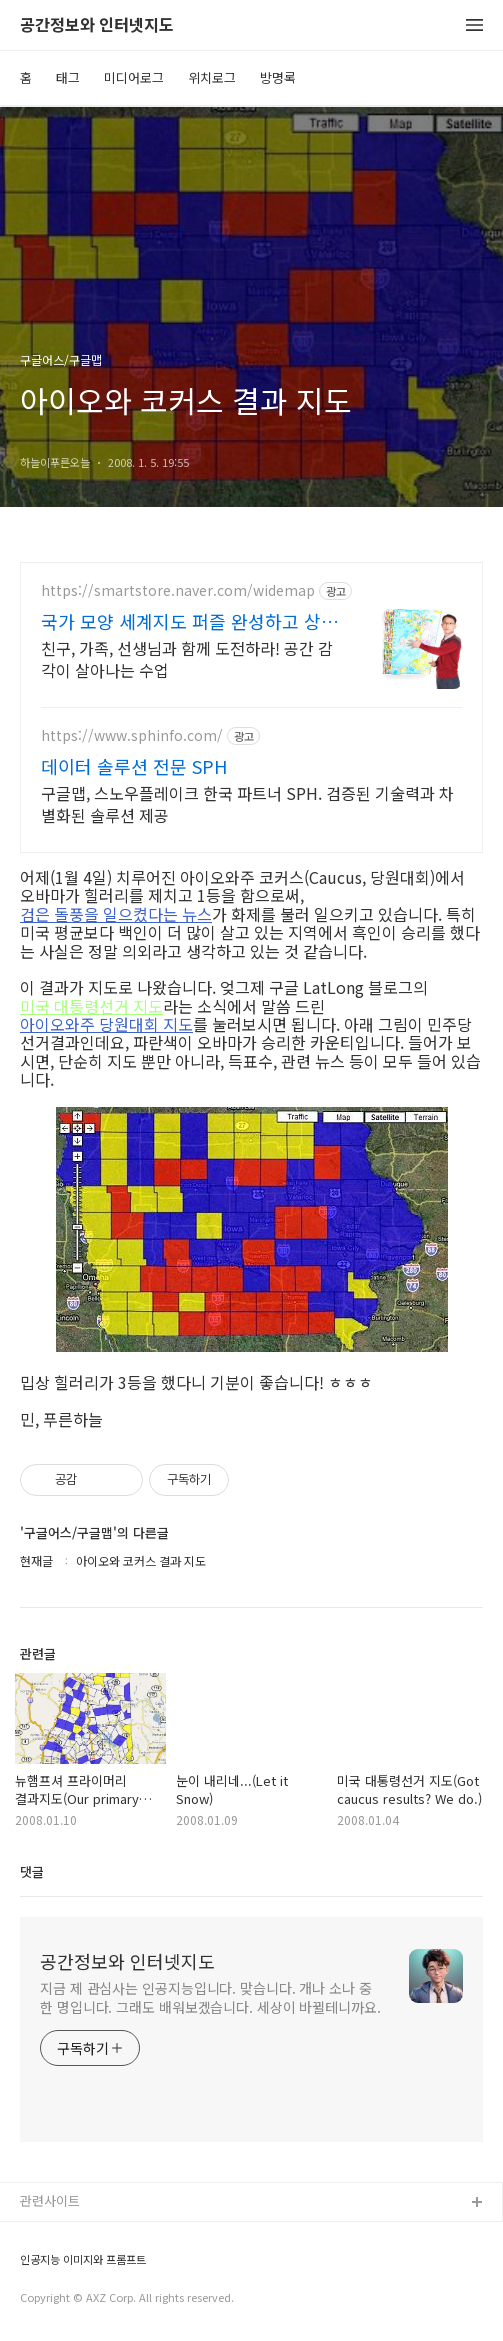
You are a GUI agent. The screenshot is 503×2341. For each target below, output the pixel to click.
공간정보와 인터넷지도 (97, 25)
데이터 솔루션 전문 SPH (134, 766)
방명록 (278, 77)
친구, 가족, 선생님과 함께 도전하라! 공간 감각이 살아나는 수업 (187, 658)
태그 (68, 77)
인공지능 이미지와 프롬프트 (83, 2259)
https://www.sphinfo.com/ (132, 735)
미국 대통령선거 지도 (91, 1006)
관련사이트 (50, 2200)
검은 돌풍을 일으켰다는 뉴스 (116, 914)
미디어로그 (134, 77)
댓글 (32, 1871)
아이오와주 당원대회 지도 (106, 1024)
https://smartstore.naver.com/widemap (178, 590)
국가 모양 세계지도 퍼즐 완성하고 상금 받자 (189, 621)
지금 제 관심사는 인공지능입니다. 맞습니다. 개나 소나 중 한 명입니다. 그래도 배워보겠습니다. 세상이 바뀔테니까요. (210, 1997)
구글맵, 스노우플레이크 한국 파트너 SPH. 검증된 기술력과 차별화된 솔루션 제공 (247, 803)
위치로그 (212, 77)
